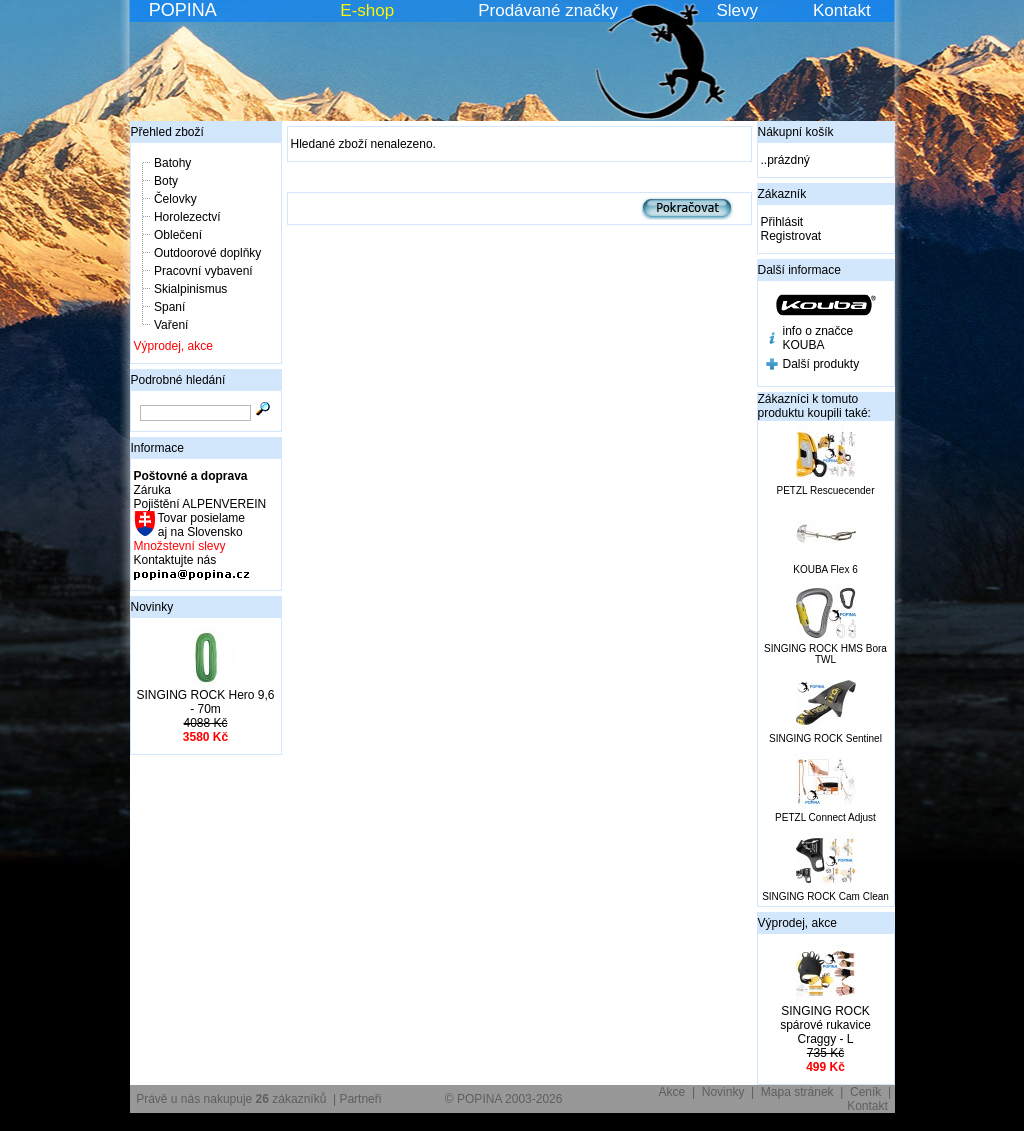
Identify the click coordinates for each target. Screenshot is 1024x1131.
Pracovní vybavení (203, 271)
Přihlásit (782, 222)
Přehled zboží (167, 132)
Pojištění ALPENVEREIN (200, 504)
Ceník (865, 1092)
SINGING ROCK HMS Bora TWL (825, 654)
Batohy (172, 163)
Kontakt (842, 10)
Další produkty (821, 364)
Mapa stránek (797, 1092)
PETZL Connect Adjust (825, 817)
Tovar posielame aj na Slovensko (200, 525)
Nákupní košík (796, 132)
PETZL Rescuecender (825, 490)
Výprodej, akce (173, 346)
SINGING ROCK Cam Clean (825, 896)
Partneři (360, 1099)
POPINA (183, 10)
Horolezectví (187, 217)
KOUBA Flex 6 (825, 569)
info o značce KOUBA (818, 338)
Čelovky (175, 199)
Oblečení (178, 235)
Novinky (152, 607)
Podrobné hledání (178, 380)
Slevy (737, 10)
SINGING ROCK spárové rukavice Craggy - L (825, 1025)
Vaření (171, 325)
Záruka (152, 490)
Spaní (169, 307)
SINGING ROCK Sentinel (825, 738)
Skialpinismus (190, 289)
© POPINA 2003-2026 (504, 1099)
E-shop (367, 10)
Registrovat (791, 236)
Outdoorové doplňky (207, 253)
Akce (672, 1092)
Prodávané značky (548, 10)
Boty (166, 181)
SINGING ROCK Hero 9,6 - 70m (205, 702)
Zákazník (782, 194)
